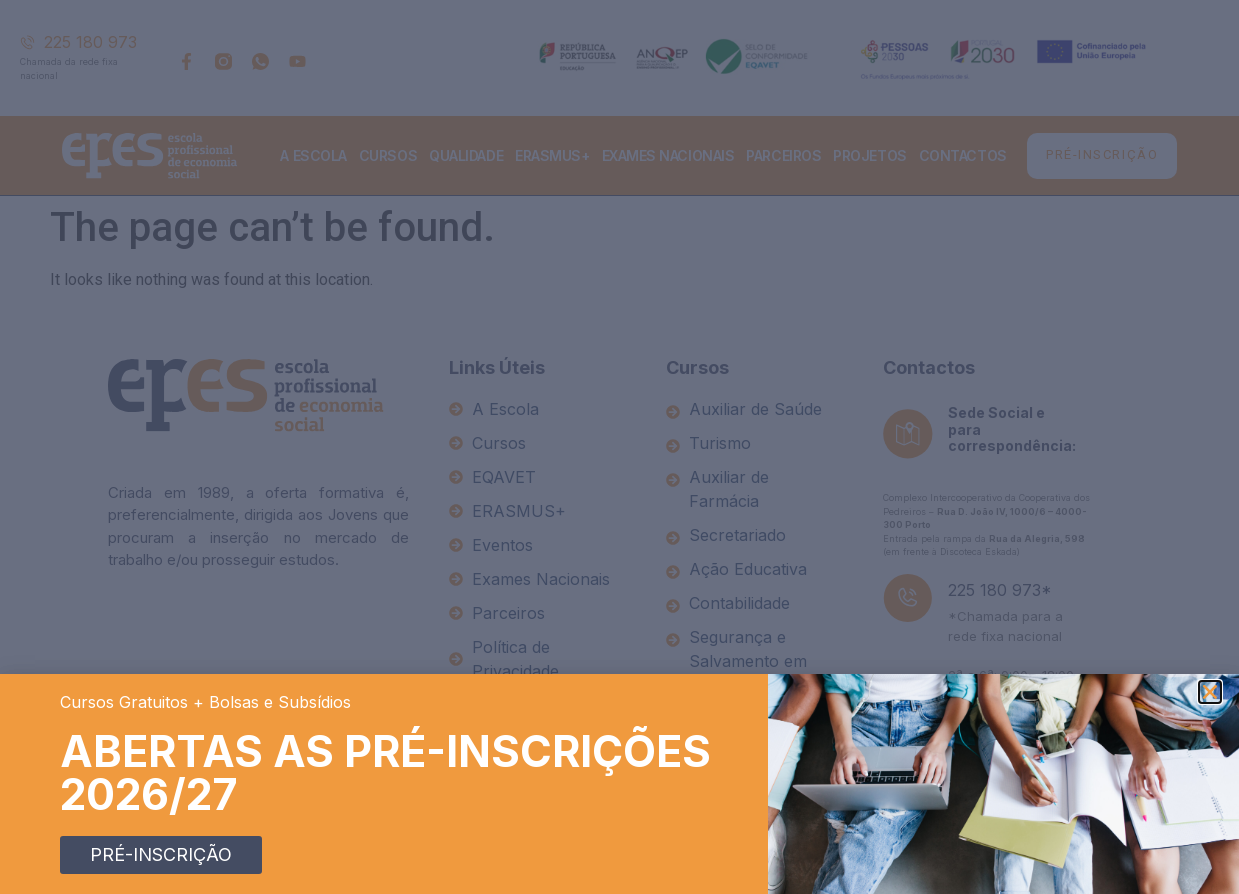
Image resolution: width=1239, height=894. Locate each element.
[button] (1210, 692)
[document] (619, 447)
